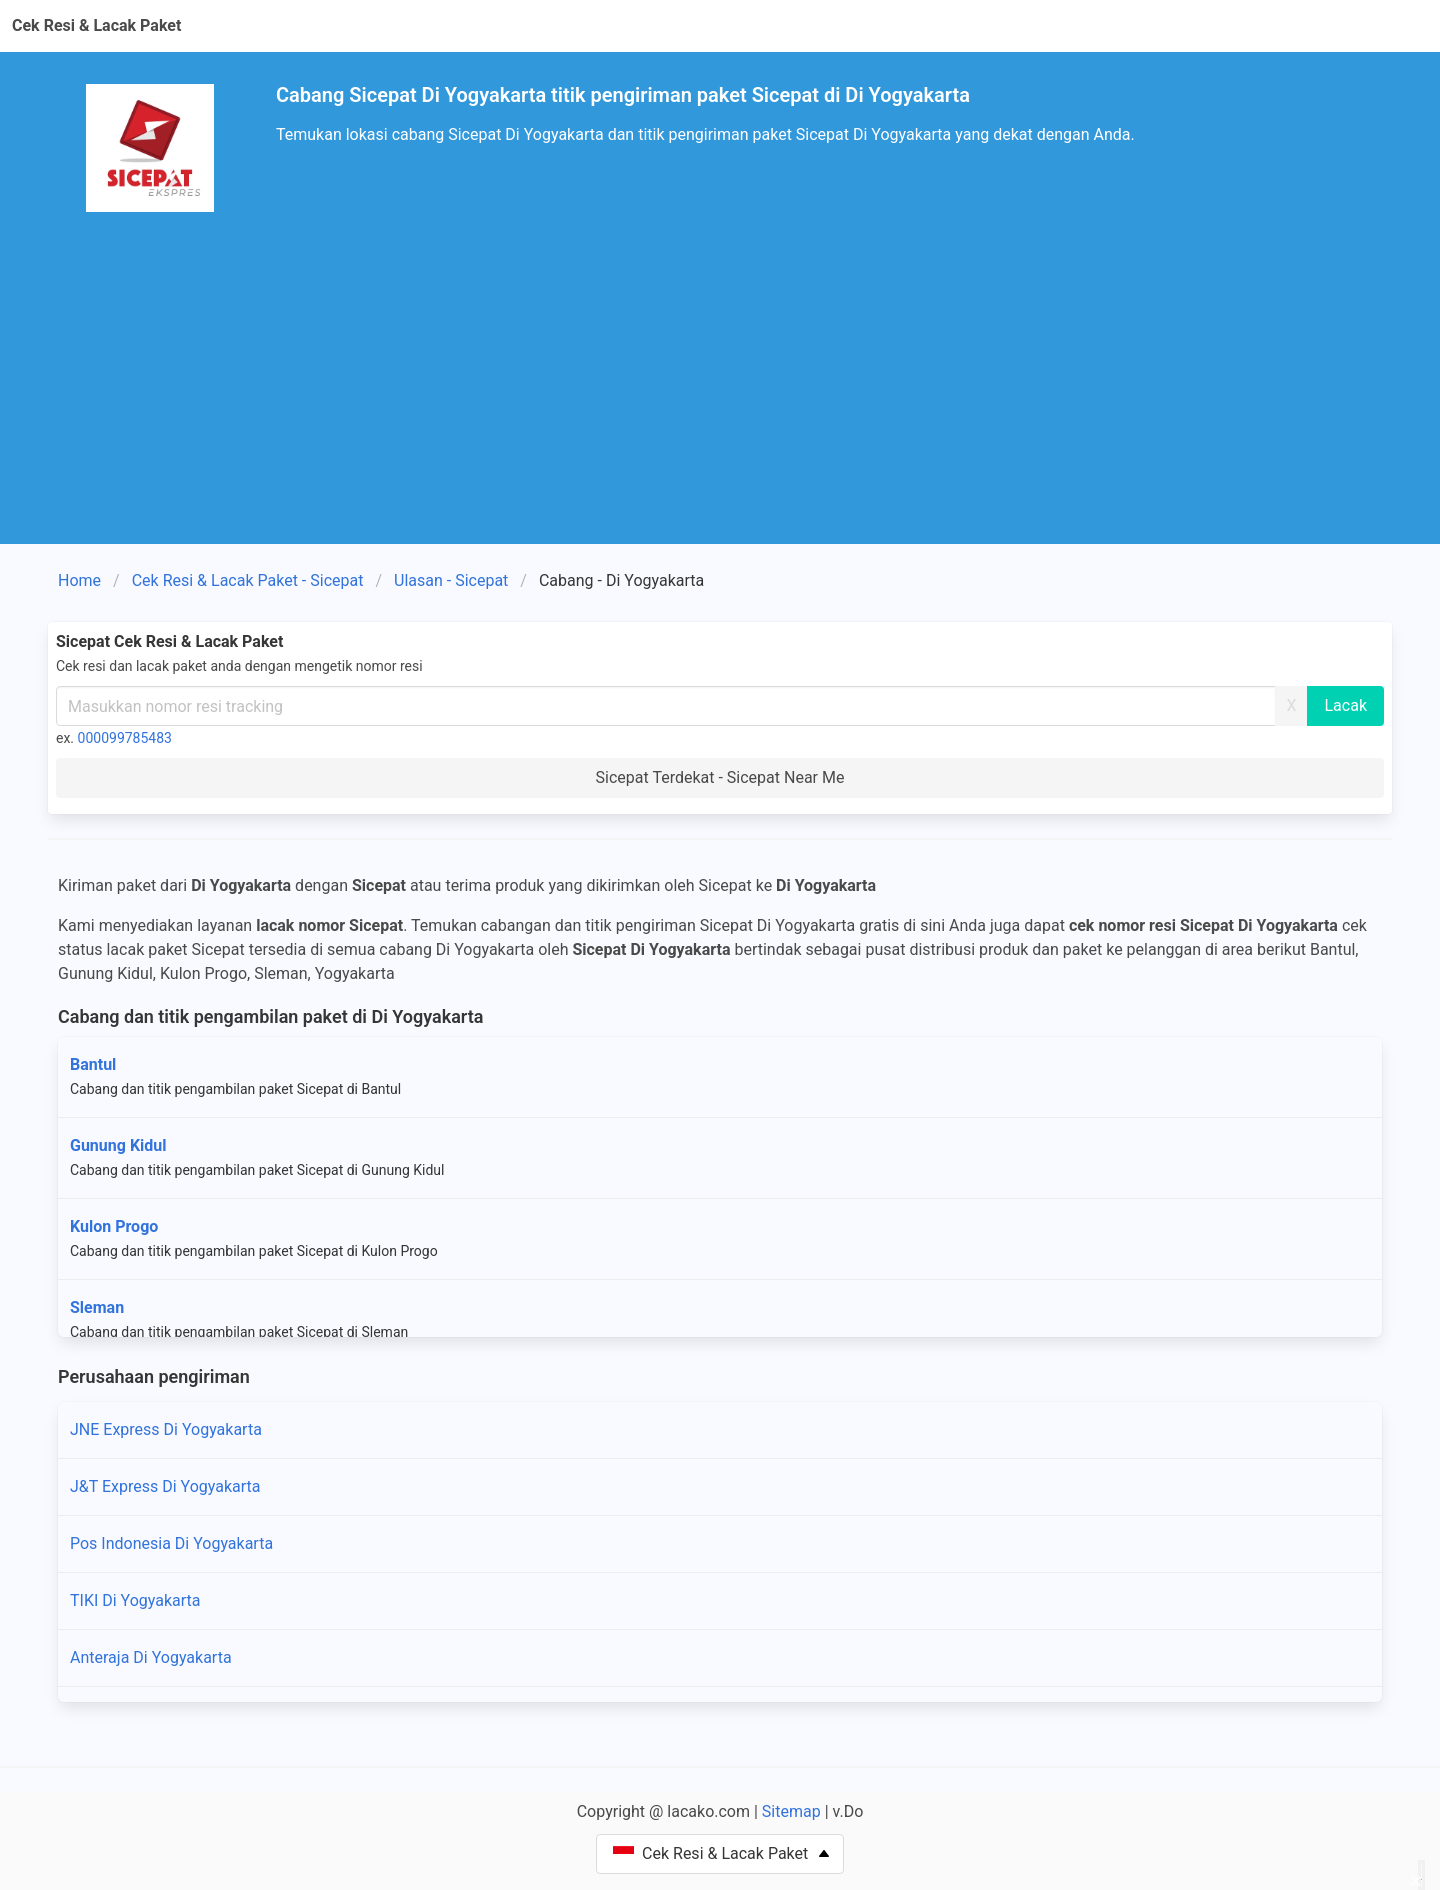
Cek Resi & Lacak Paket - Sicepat (248, 580)
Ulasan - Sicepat (451, 580)
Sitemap (791, 1811)
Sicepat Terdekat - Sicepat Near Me (720, 777)
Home (79, 580)
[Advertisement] (720, 394)
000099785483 (125, 738)
